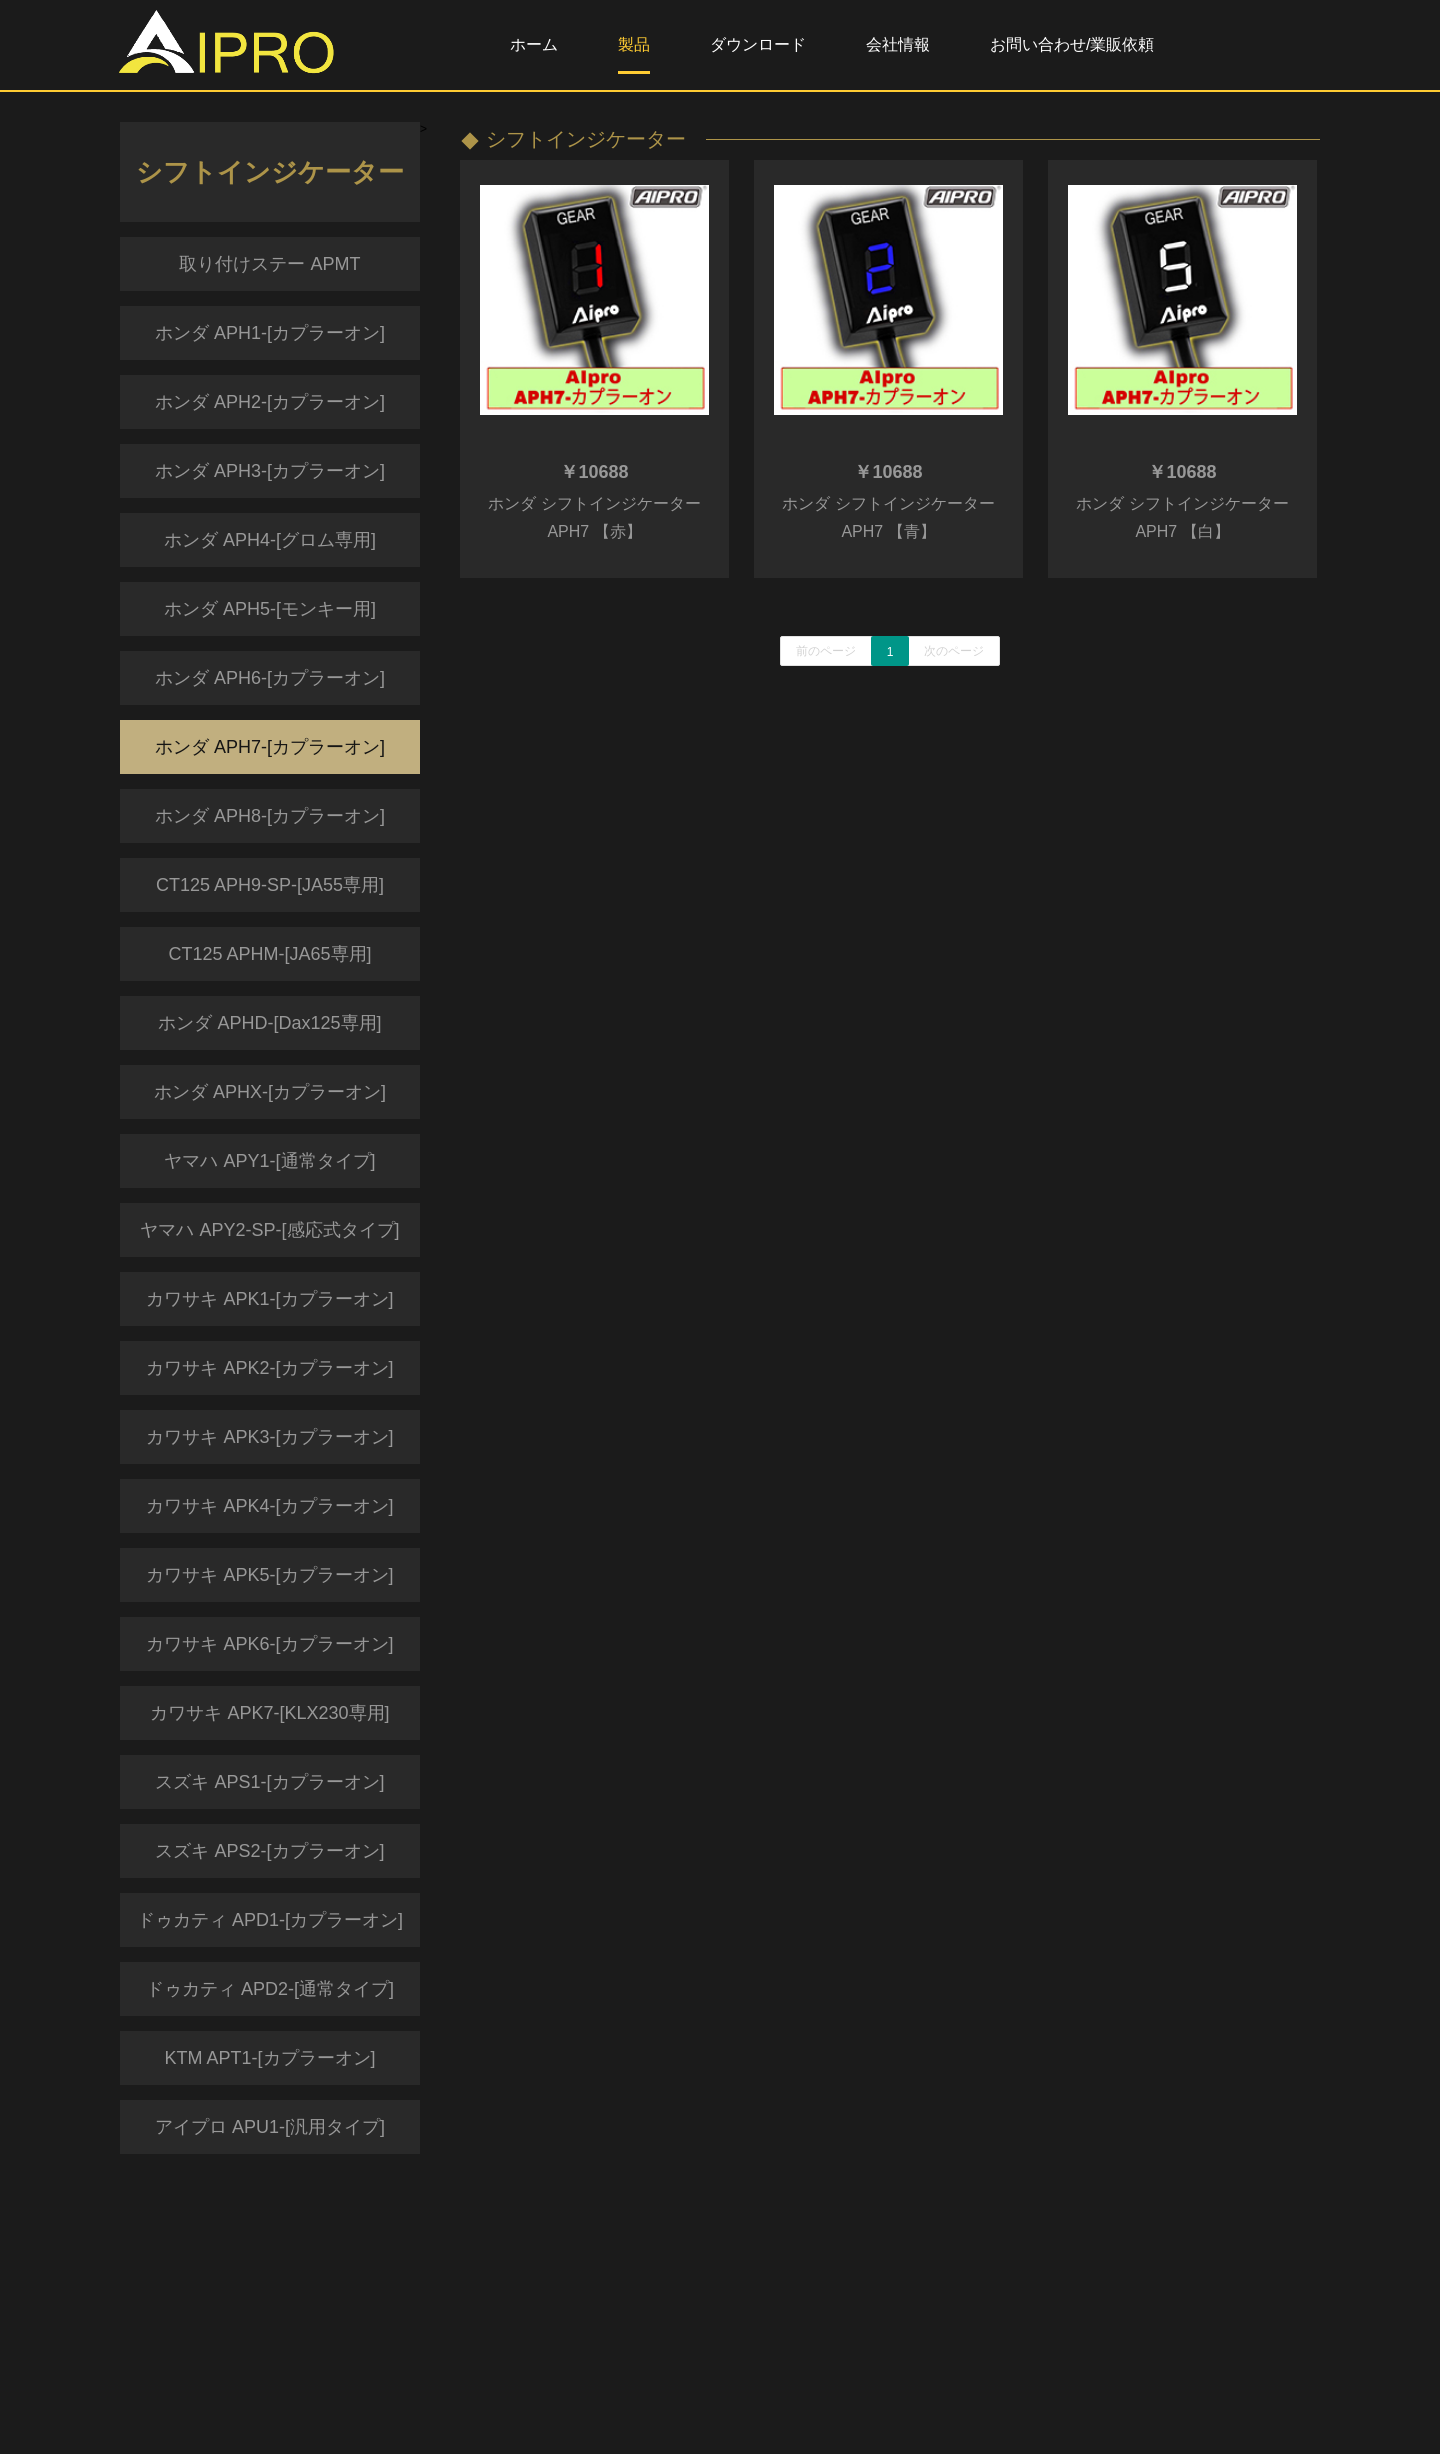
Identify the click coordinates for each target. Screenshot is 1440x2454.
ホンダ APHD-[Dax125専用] (269, 1023)
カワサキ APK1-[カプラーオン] (269, 1299)
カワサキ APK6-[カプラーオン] (269, 1644)
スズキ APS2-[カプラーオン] (269, 1851)
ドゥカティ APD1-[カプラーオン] (270, 1920)
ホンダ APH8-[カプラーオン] (270, 816)
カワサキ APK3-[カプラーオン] (269, 1437)
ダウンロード (758, 44)
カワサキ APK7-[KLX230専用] (269, 1713)
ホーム (534, 44)
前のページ (826, 651)
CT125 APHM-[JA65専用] (269, 954)
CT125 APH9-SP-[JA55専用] (270, 885)
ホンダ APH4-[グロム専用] (270, 540)
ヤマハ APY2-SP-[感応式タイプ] (269, 1230)
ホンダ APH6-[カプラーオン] (270, 678)
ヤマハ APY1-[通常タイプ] (269, 1161)
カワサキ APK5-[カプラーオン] (269, 1575)
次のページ (954, 651)
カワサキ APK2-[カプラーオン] (269, 1368)
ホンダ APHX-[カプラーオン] (270, 1092)
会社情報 (898, 44)
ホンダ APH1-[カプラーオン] (270, 333)
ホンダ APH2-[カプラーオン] (270, 402)
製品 (634, 44)
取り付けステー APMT (269, 264)
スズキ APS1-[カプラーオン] (269, 1782)
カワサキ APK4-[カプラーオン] (269, 1506)
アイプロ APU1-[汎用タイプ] (270, 2127)
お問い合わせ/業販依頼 (1072, 44)
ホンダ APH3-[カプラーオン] (270, 471)
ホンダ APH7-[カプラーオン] (270, 747)
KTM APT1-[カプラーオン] (269, 2058)
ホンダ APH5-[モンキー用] (270, 609)
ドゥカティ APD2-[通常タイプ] (270, 1989)
